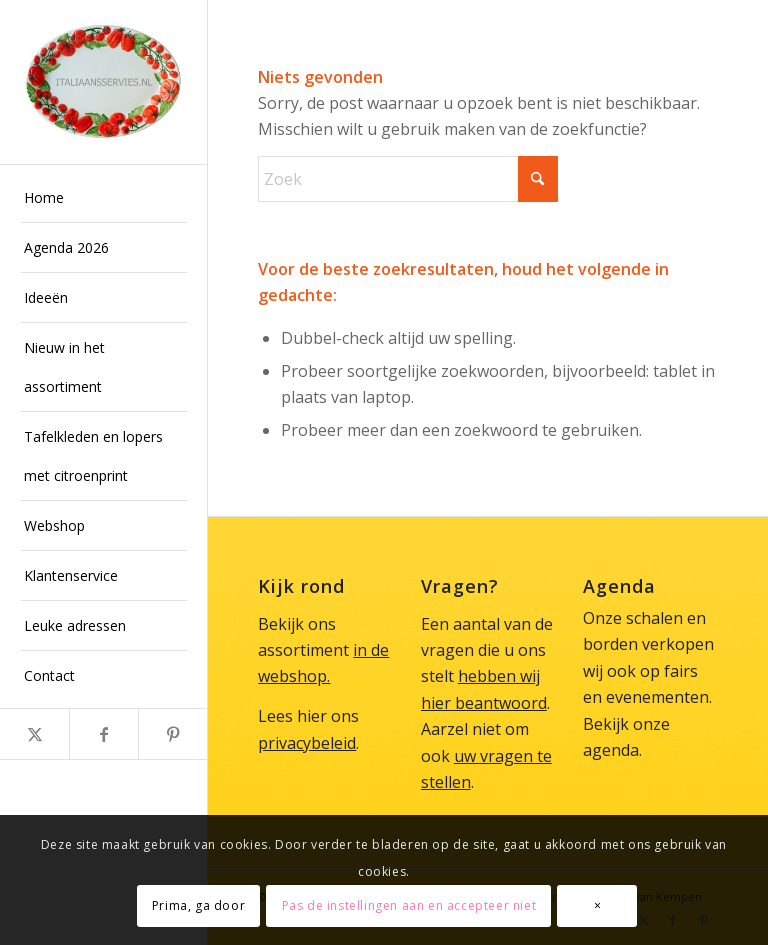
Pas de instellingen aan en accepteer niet (409, 905)
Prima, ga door (198, 905)
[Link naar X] (34, 734)
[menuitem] (104, 198)
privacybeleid (307, 743)
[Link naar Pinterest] (172, 734)
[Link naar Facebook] (103, 734)
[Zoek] (408, 179)
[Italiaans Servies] (104, 82)
